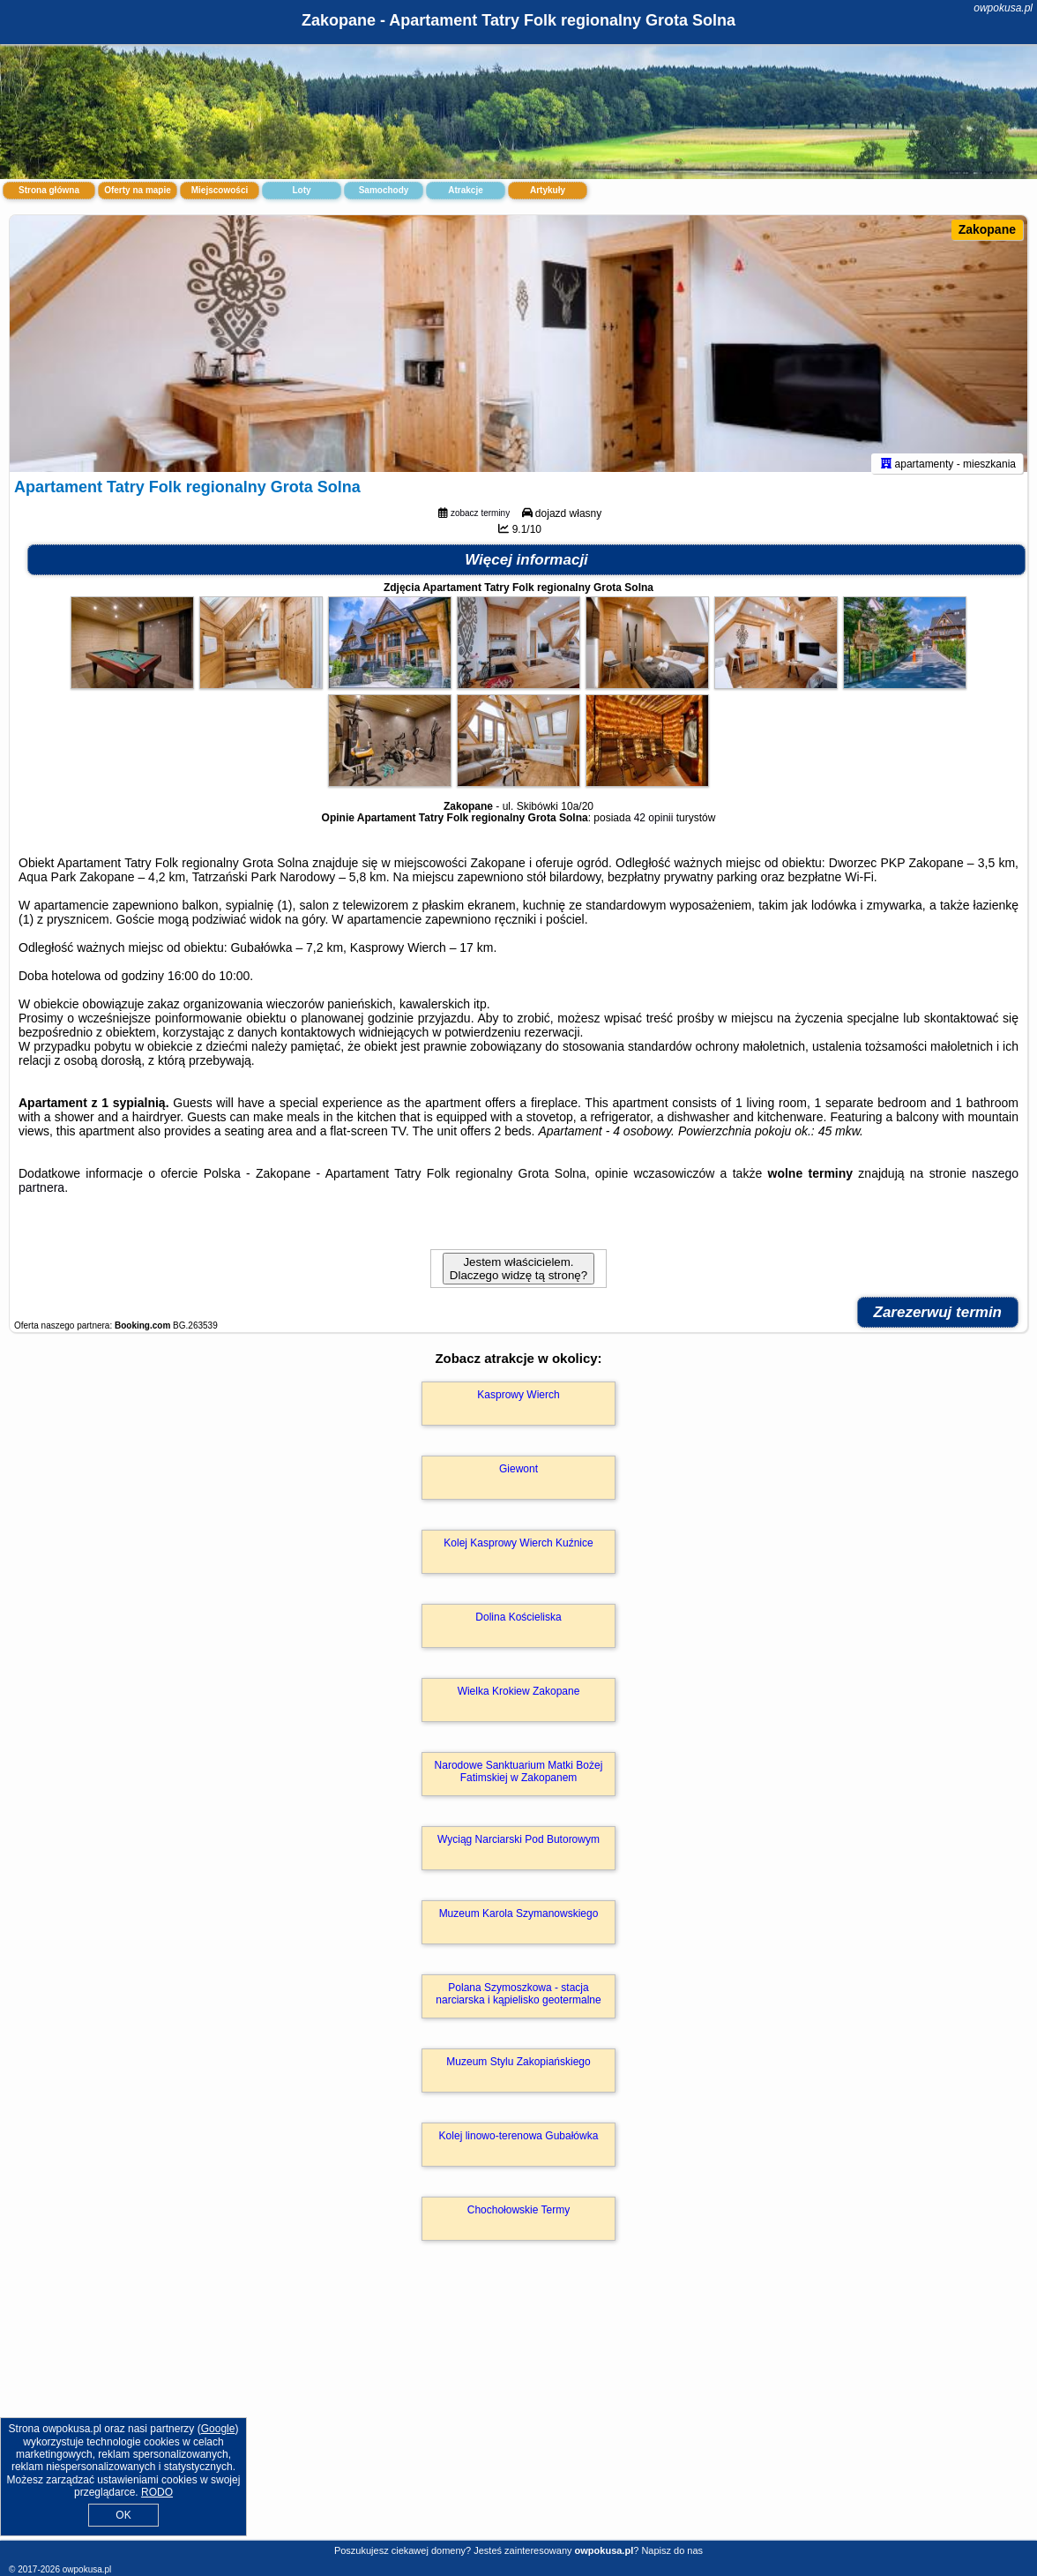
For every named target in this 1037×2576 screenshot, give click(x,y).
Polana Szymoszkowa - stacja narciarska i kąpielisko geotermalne (518, 2001)
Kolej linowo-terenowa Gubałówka (519, 2144)
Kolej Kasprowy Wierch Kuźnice (518, 1551)
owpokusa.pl (1003, 8)
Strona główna (49, 190)
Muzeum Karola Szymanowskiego (519, 1921)
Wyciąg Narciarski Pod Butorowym (518, 1847)
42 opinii (654, 826)
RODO (157, 2492)
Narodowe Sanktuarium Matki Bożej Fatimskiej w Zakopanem (519, 1779)
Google (218, 2428)
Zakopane (987, 229)
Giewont (518, 1477)
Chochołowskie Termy (519, 2218)
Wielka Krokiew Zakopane (519, 1699)
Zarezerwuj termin (938, 1320)
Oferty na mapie (137, 190)
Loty (301, 190)
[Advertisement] (518, 2413)
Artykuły (547, 190)
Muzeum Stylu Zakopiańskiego (518, 2069)
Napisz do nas (672, 2550)
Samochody (384, 190)
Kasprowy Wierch (518, 1403)
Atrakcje (465, 190)
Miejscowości (219, 190)
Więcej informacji (526, 567)
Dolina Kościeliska (518, 1625)
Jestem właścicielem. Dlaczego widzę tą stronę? (518, 1276)
